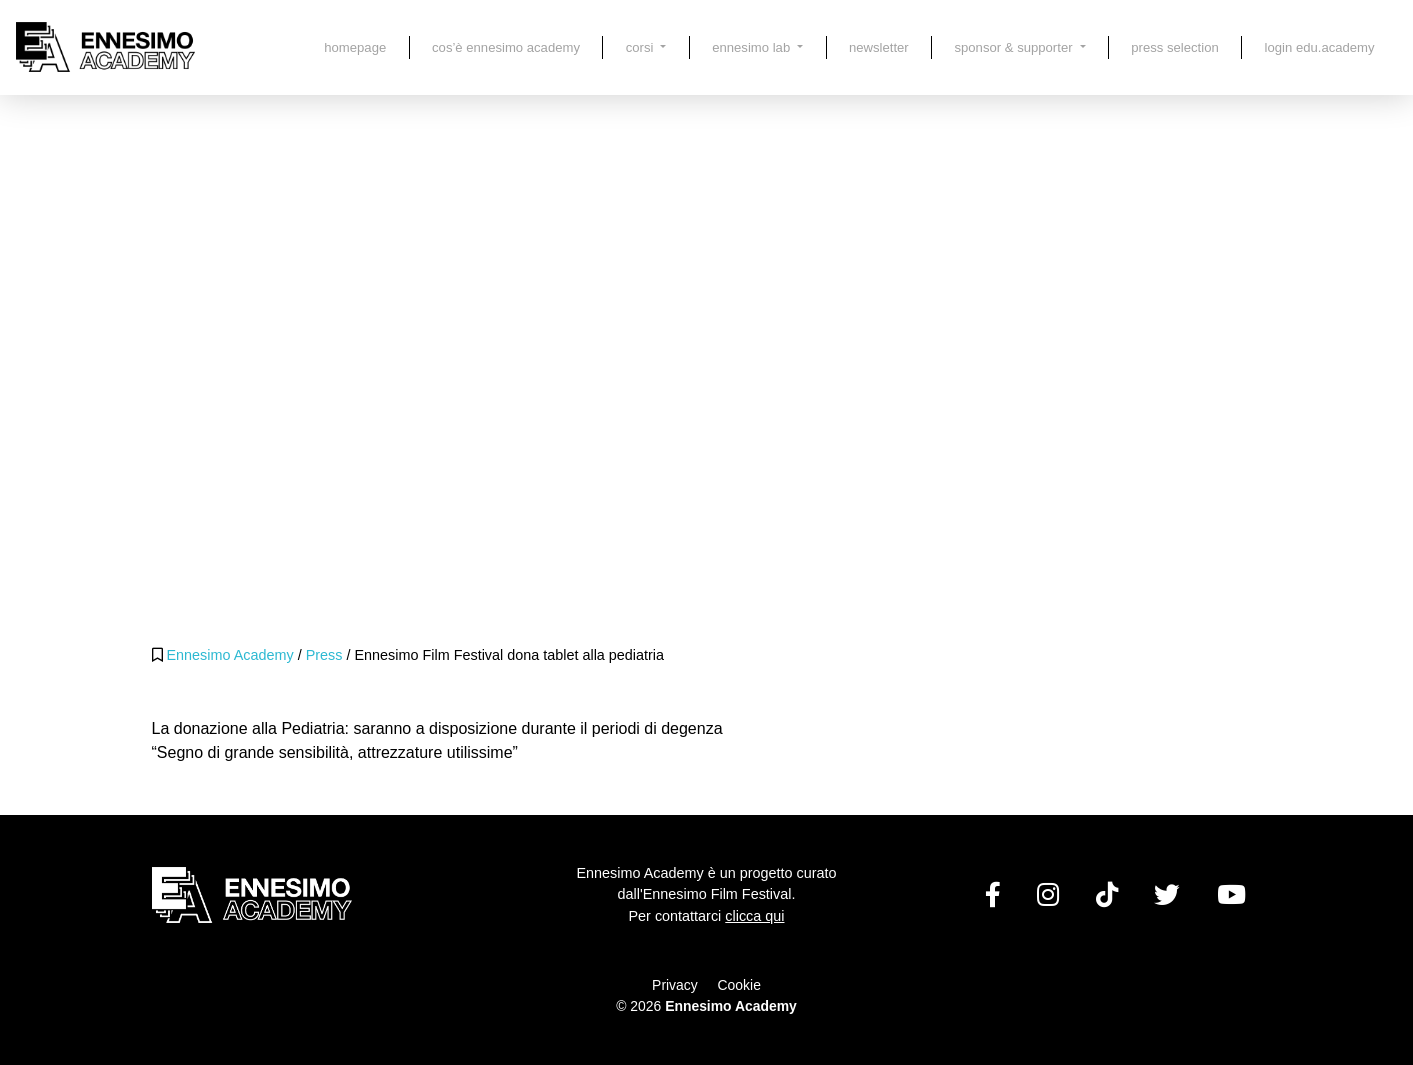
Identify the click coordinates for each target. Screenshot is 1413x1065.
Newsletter (879, 47)
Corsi (641, 47)
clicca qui (754, 916)
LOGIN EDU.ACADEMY (1320, 47)
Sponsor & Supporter (1015, 47)
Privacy (675, 985)
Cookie (739, 985)
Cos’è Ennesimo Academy (506, 47)
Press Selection (1174, 47)
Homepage (355, 47)
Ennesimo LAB (753, 47)
